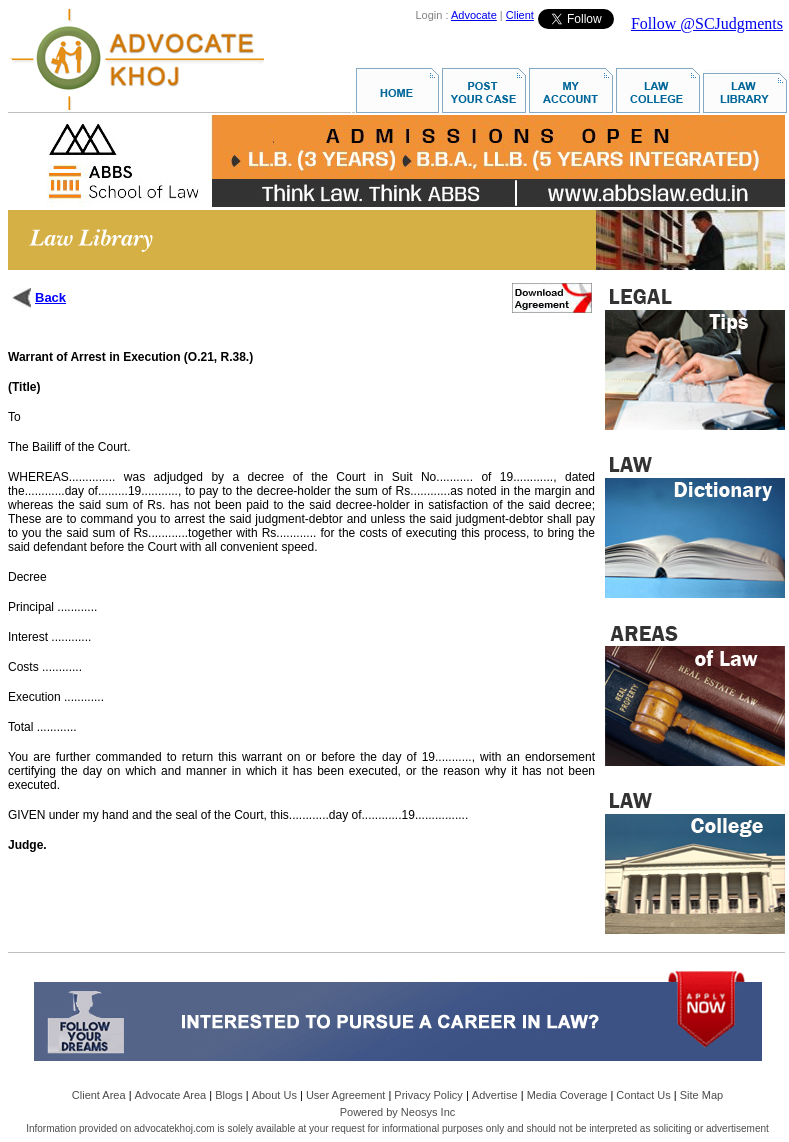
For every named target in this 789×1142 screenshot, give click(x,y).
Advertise (495, 1095)
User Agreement (345, 1095)
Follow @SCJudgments (707, 23)
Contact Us (643, 1095)
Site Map (701, 1095)
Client (520, 15)
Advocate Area (171, 1095)
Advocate (474, 15)
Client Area (99, 1095)
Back (50, 297)
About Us (274, 1095)
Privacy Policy (428, 1095)
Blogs (229, 1095)
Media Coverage (567, 1095)
